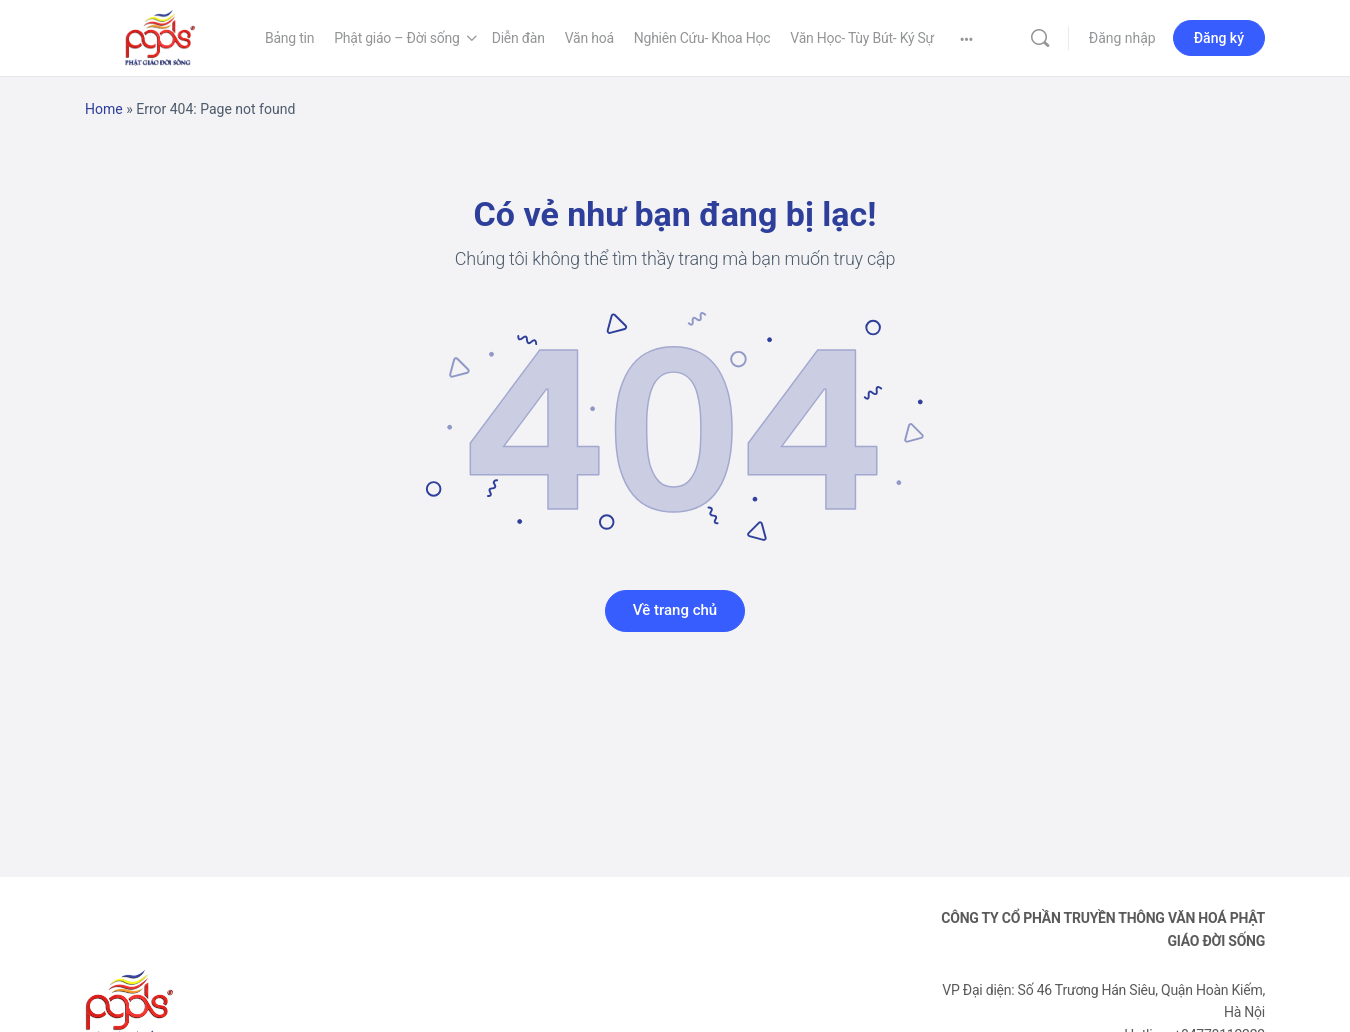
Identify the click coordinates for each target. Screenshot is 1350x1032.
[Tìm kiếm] (1040, 38)
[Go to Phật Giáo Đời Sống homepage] (160, 36)
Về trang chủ (675, 610)
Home (104, 109)
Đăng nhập (1122, 38)
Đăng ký (1219, 38)
